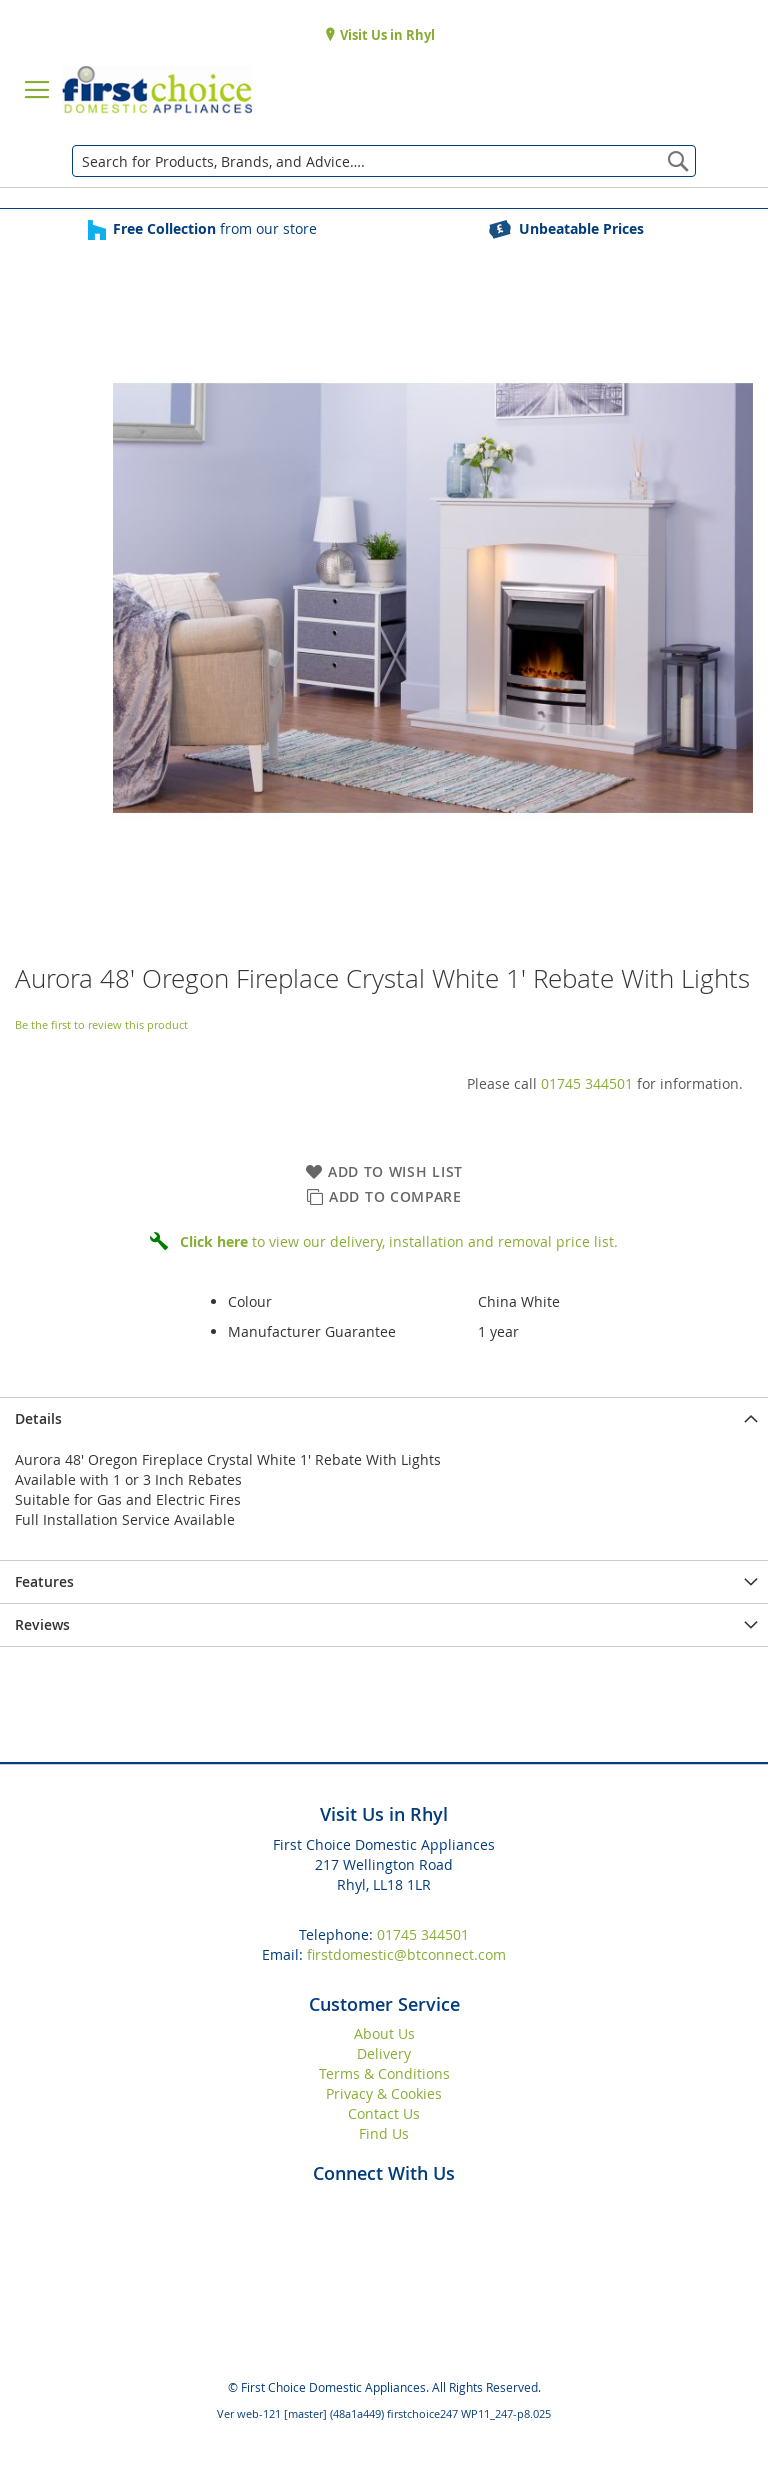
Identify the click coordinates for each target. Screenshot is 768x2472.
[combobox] (384, 161)
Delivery (384, 2053)
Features (44, 1581)
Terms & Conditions (384, 2073)
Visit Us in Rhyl (386, 35)
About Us (384, 2033)
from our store (215, 228)
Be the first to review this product (101, 1024)
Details (38, 1418)
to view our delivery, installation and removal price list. (399, 1241)
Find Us (384, 2133)
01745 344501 (587, 1083)
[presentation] (384, 1418)
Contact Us (384, 2113)
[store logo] (157, 90)
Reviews (42, 1624)
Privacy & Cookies (384, 2093)
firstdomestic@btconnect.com (406, 1954)
